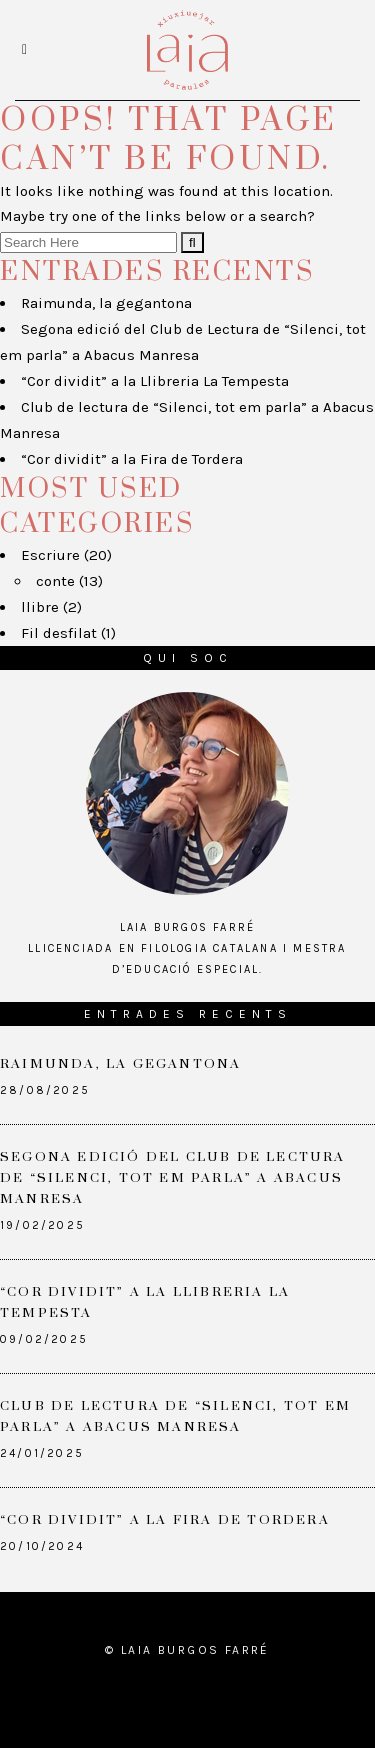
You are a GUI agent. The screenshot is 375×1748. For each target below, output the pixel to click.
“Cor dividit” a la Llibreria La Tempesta (155, 381)
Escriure (50, 555)
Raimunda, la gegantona (106, 303)
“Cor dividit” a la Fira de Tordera (132, 459)
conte (55, 581)
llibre (40, 607)
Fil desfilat (59, 633)
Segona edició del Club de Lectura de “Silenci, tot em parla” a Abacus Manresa (173, 1178)
